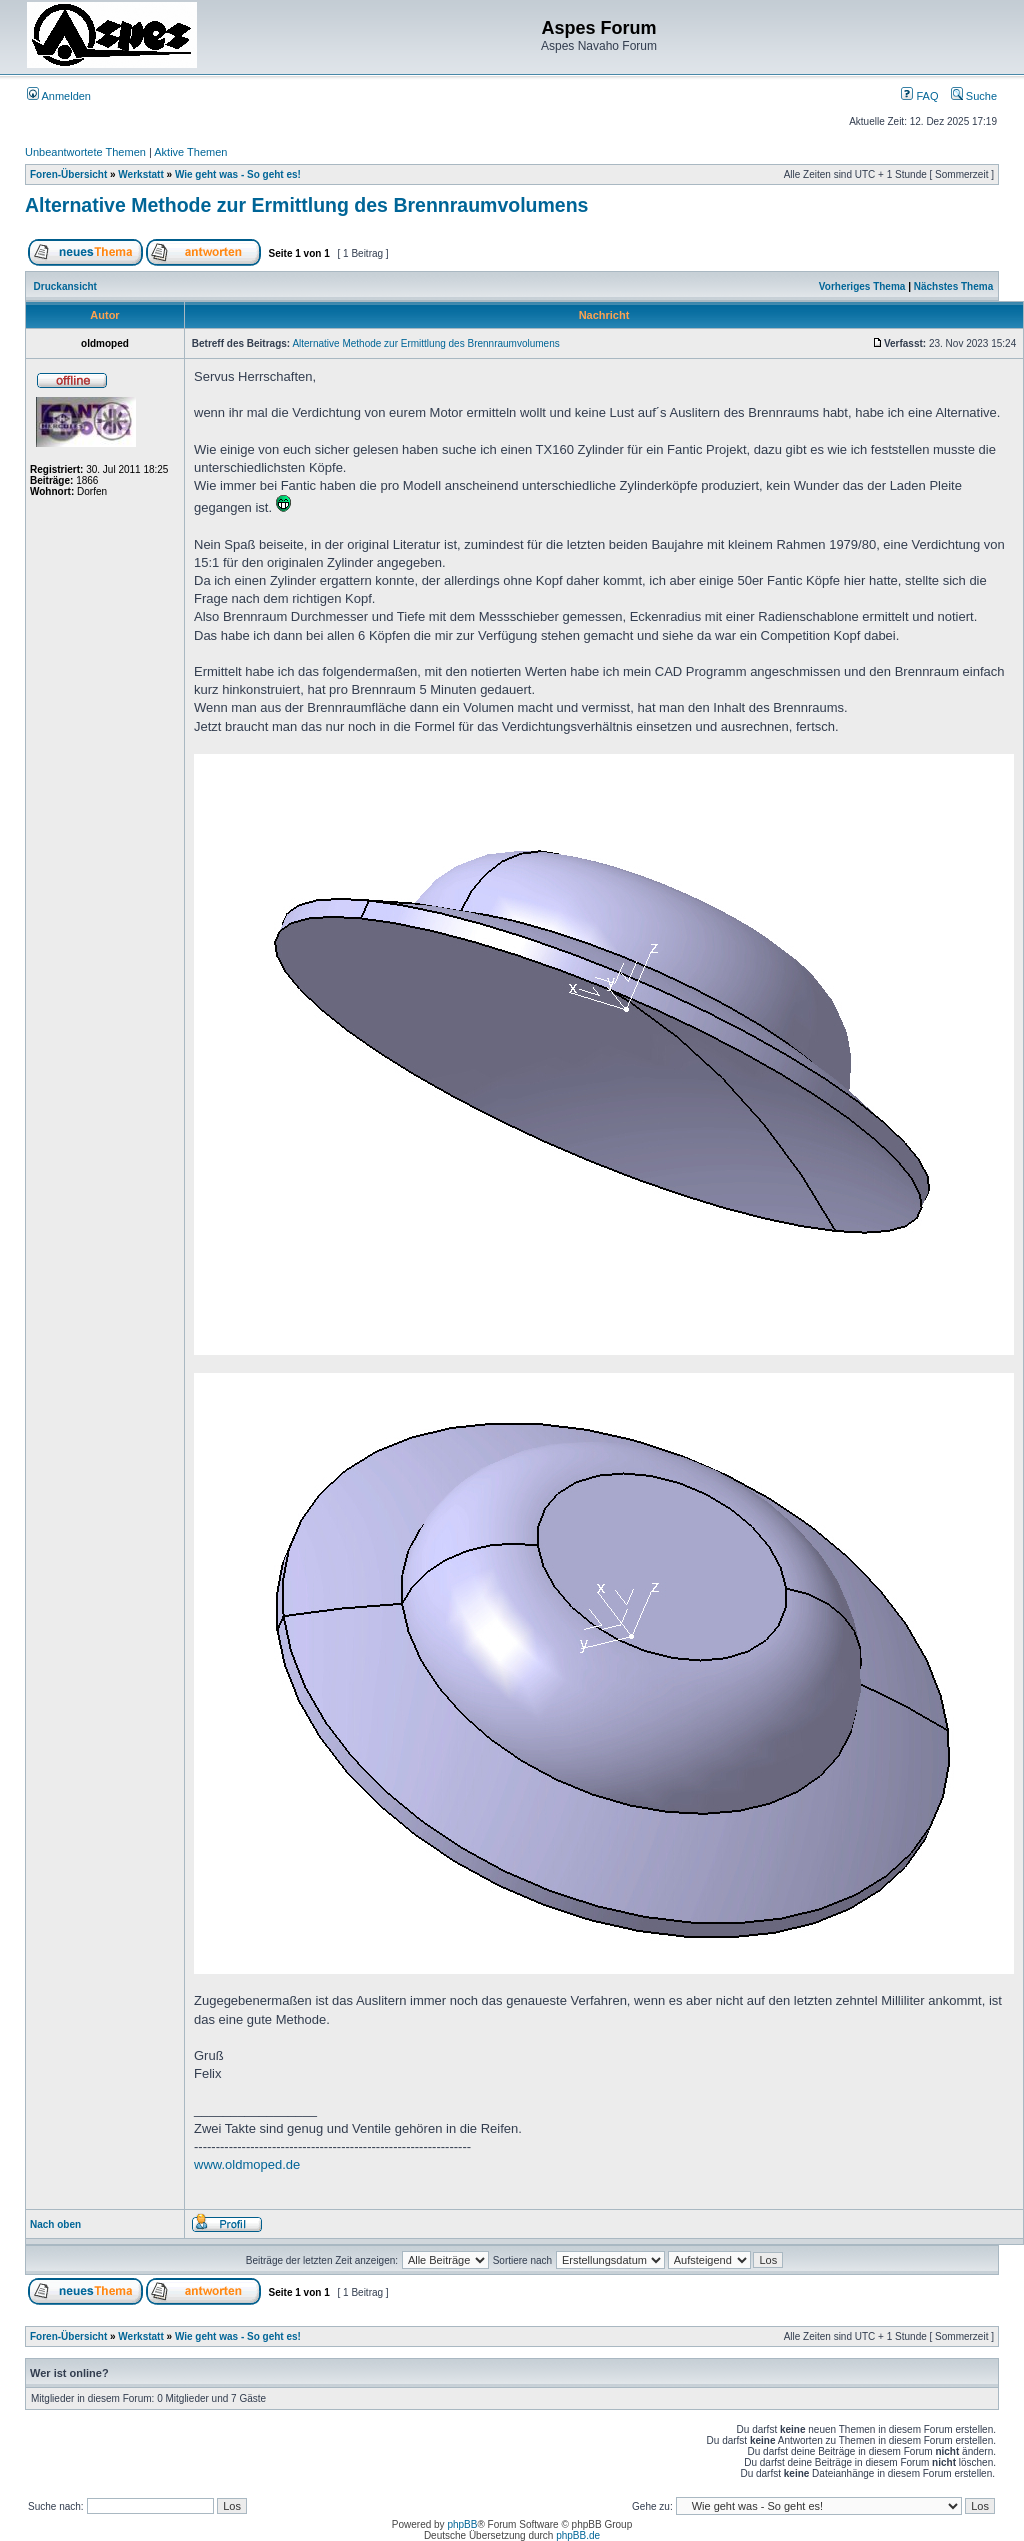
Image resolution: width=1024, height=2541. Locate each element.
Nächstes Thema (953, 286)
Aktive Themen (190, 152)
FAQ (919, 96)
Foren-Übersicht (68, 174)
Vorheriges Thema (862, 286)
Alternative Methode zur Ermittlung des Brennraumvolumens (306, 205)
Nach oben (55, 2224)
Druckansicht (65, 286)
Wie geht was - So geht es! (238, 174)
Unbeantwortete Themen (85, 152)
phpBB (462, 2524)
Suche (974, 96)
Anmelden (59, 96)
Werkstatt (140, 174)
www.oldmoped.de (247, 2164)
